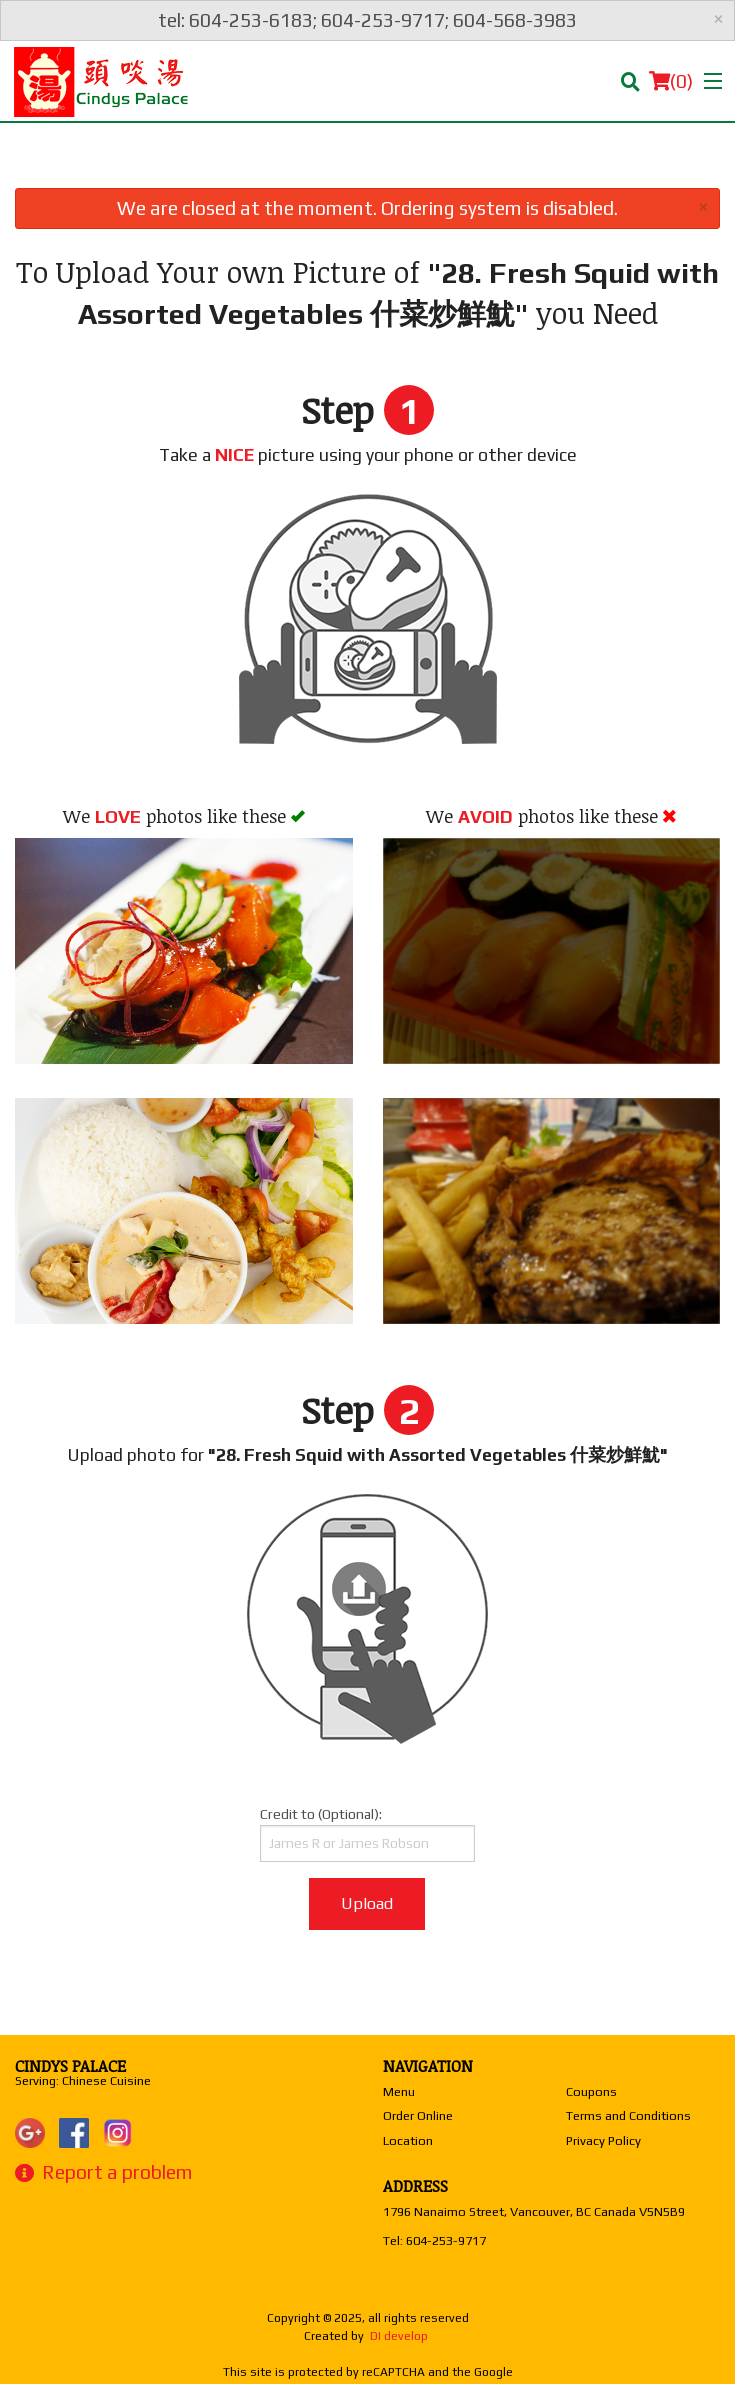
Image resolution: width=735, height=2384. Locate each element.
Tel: (434, 2240)
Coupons (591, 2091)
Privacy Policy (603, 2140)
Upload (367, 1903)
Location (408, 2140)
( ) (671, 81)
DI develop (399, 2336)
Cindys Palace (70, 2066)
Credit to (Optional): (367, 1834)
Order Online (418, 2115)
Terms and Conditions (628, 2115)
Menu (399, 2091)
